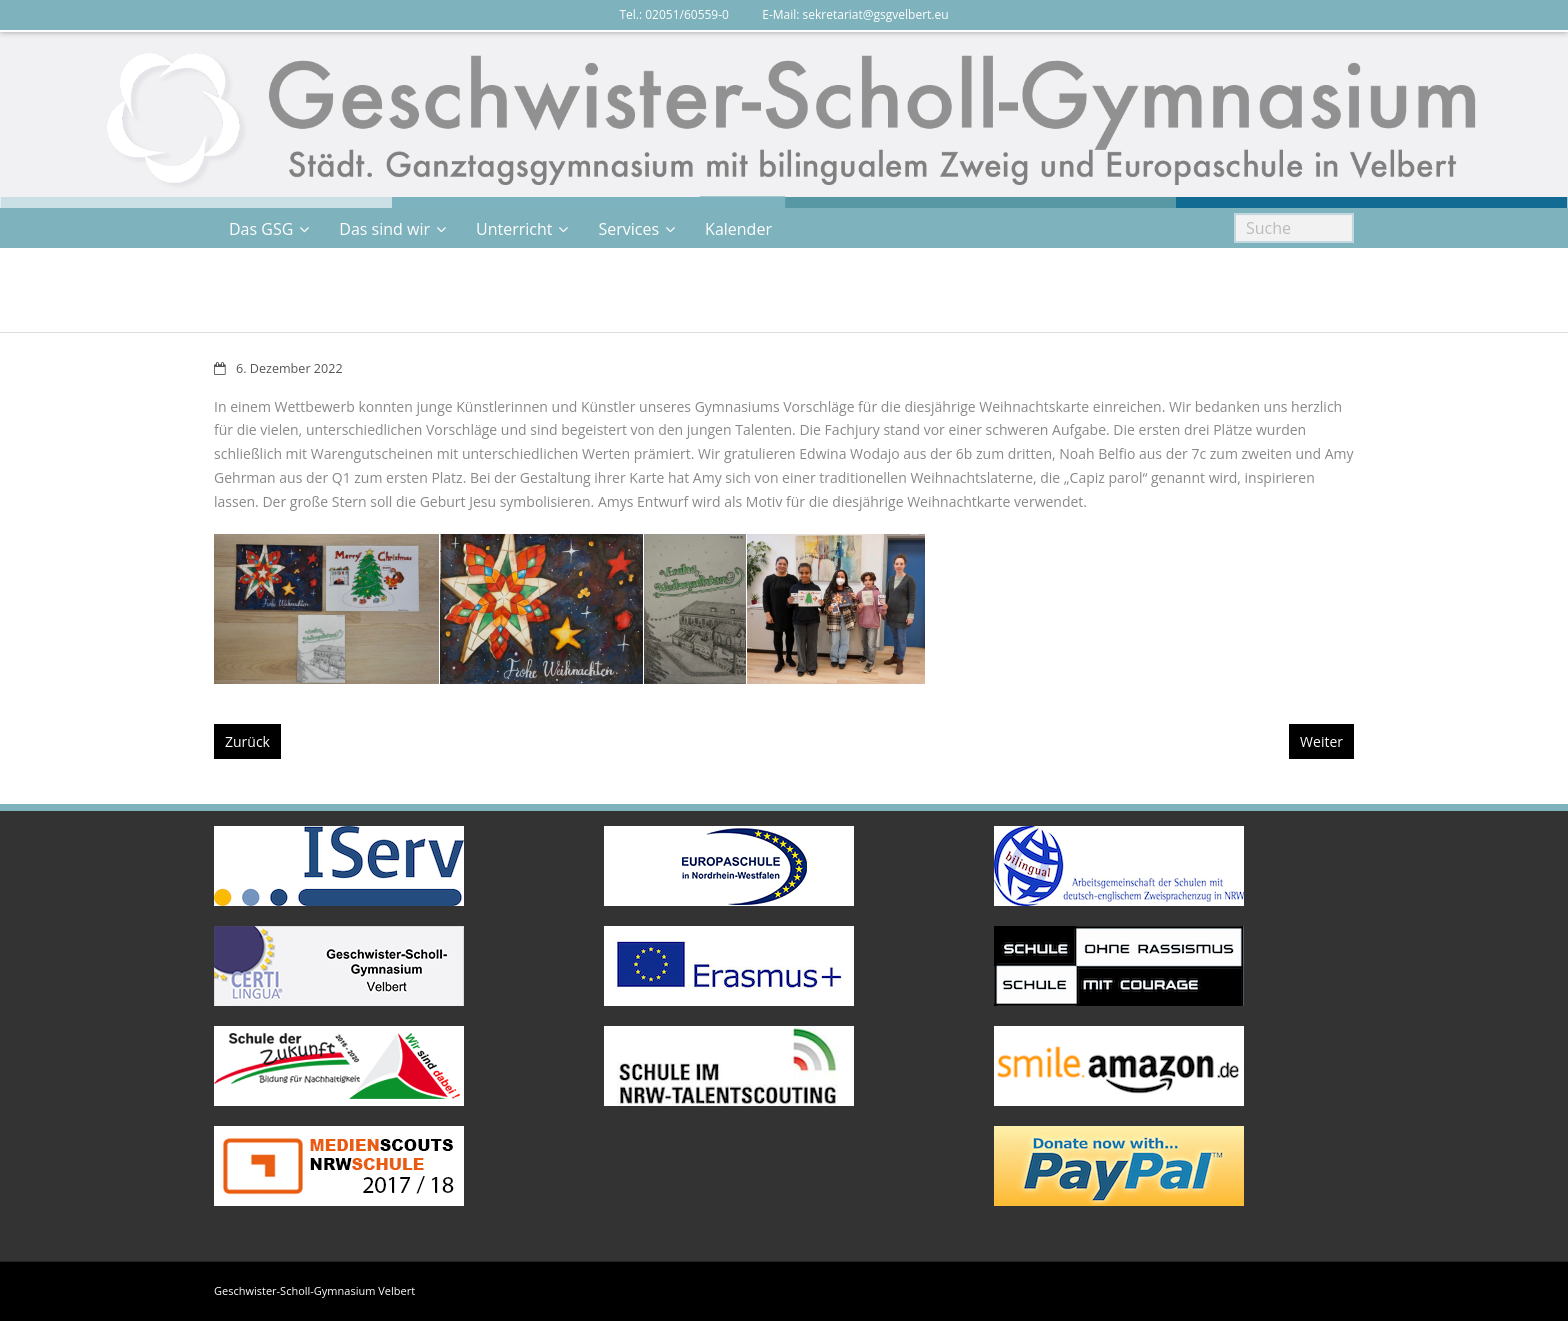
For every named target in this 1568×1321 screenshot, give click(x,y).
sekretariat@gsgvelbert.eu (876, 14)
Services (628, 229)
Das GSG (261, 229)
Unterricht (514, 229)
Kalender (738, 229)
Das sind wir (384, 229)
